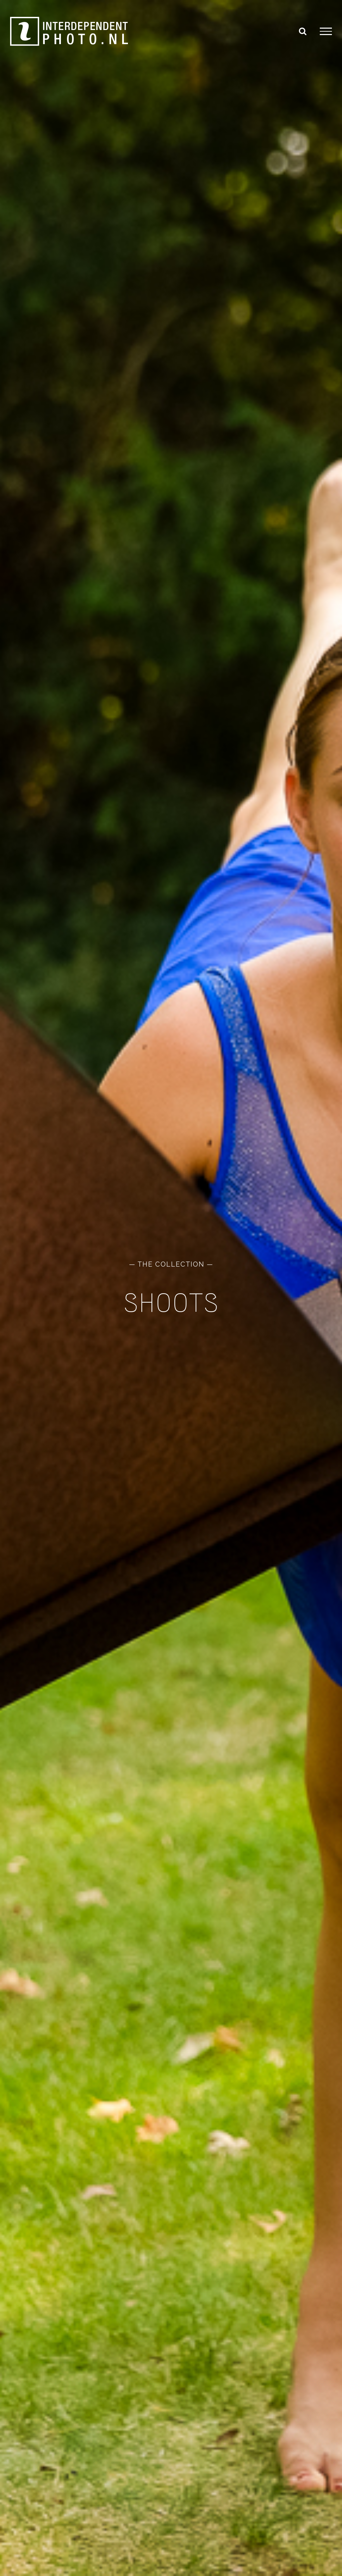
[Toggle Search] (302, 31)
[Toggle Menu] (326, 31)
